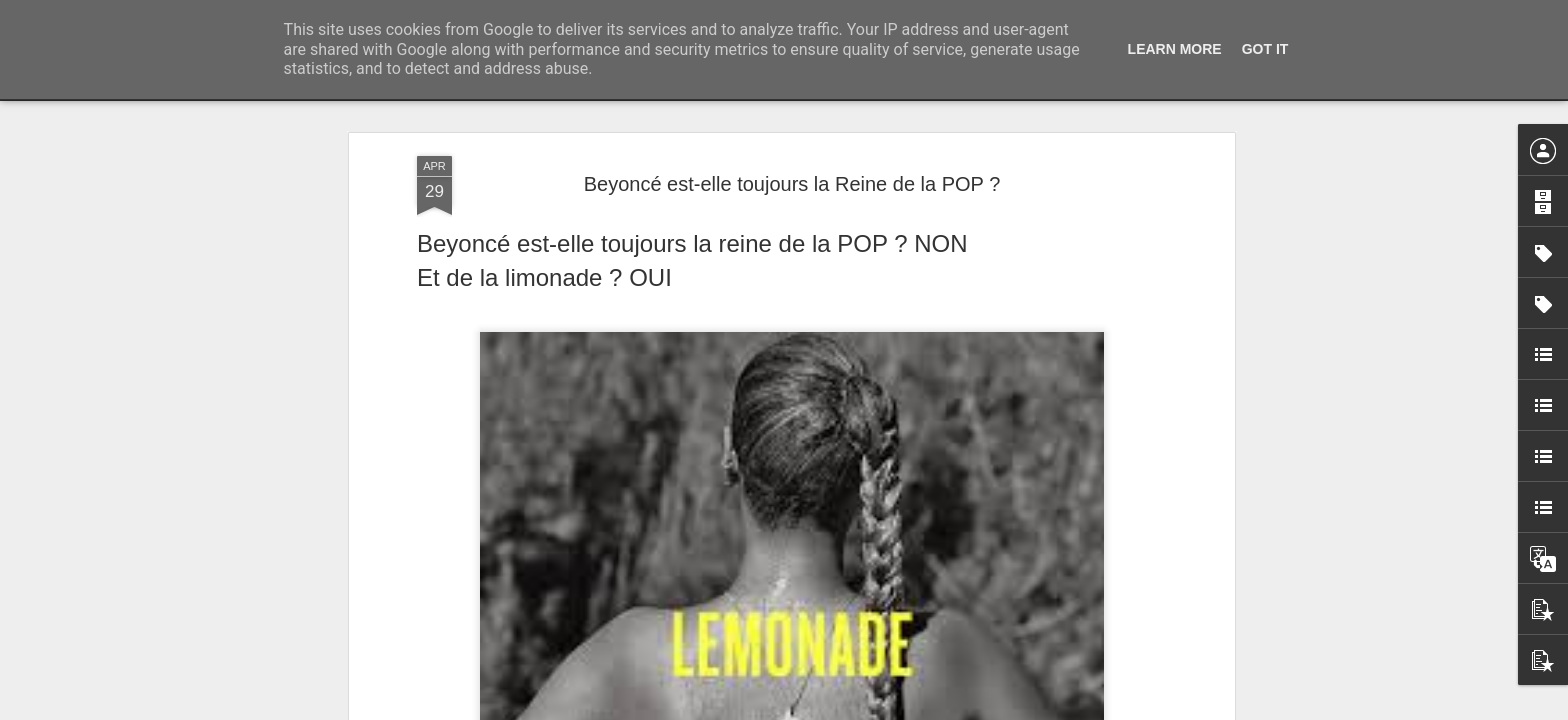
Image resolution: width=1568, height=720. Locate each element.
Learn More (1175, 49)
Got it (1265, 49)
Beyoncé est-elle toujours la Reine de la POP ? (792, 184)
